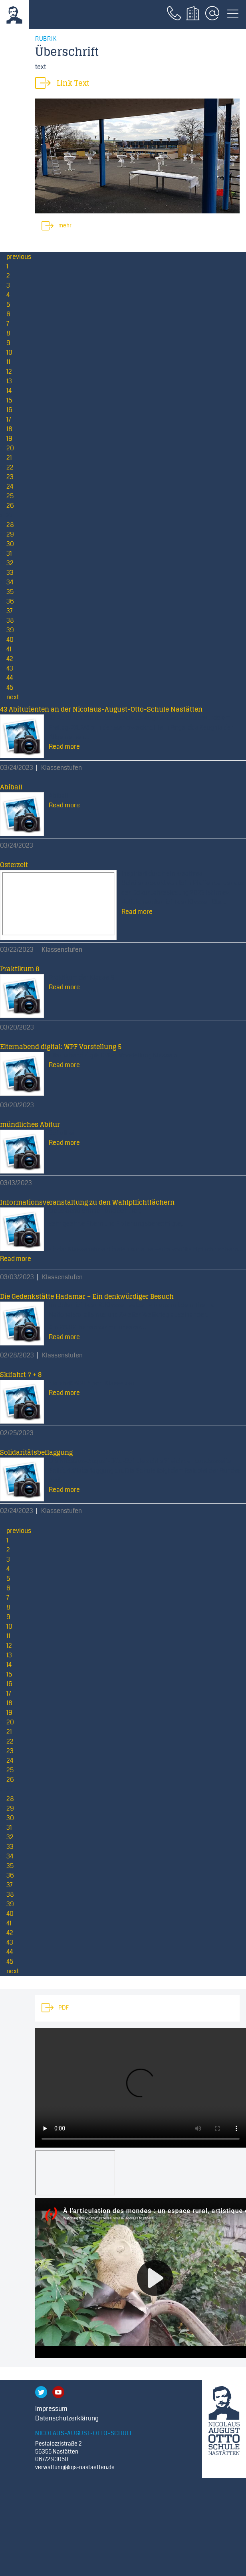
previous (18, 256)
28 (10, 524)
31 (9, 553)
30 (10, 543)
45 (9, 687)
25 (10, 496)
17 (8, 419)
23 (10, 476)
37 (9, 610)
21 (9, 457)
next (12, 697)
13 (9, 381)
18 (9, 429)
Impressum (51, 2408)
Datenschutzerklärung (67, 2418)
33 (10, 572)
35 (10, 591)
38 (10, 620)
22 (10, 467)
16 (9, 409)
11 (8, 362)
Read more (64, 746)
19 (9, 438)
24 (9, 486)
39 (10, 630)
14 (9, 390)
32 (10, 563)
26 (10, 505)
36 (10, 601)
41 (9, 649)
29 (10, 534)
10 (9, 352)
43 (9, 668)
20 (10, 448)
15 (9, 400)
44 (9, 677)
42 (9, 658)
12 (9, 371)
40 (10, 639)
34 (9, 582)
